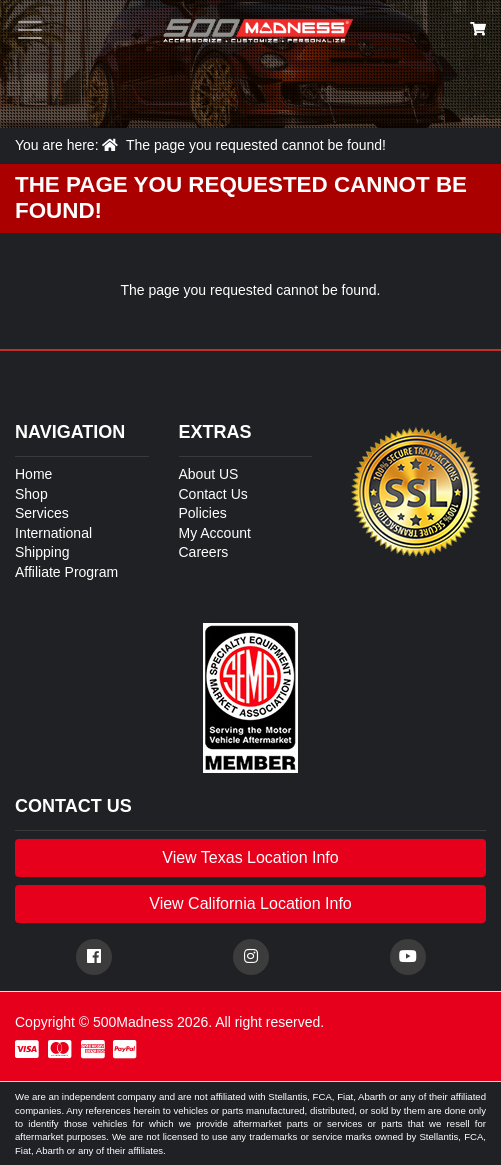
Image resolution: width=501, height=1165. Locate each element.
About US (209, 474)
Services (42, 513)
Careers (204, 552)
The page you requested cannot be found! (256, 145)
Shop (31, 494)
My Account (215, 533)
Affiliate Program (66, 572)
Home (33, 474)
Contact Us (213, 494)
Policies (203, 513)
